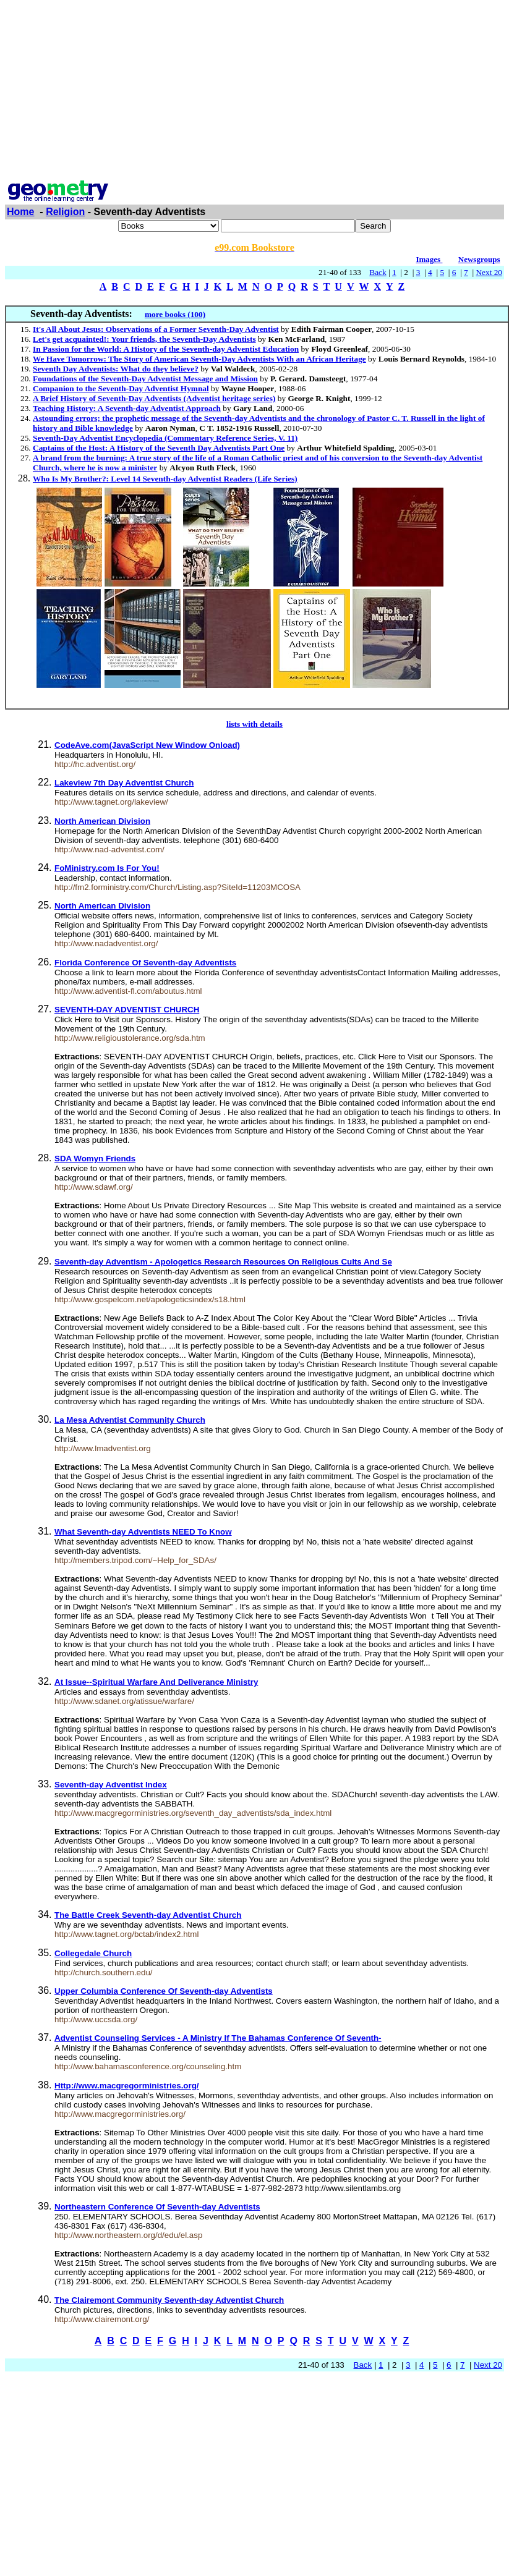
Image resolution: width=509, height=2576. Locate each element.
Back (377, 272)
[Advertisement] (254, 91)
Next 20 (489, 272)
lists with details (254, 724)
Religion (65, 211)
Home (20, 211)
